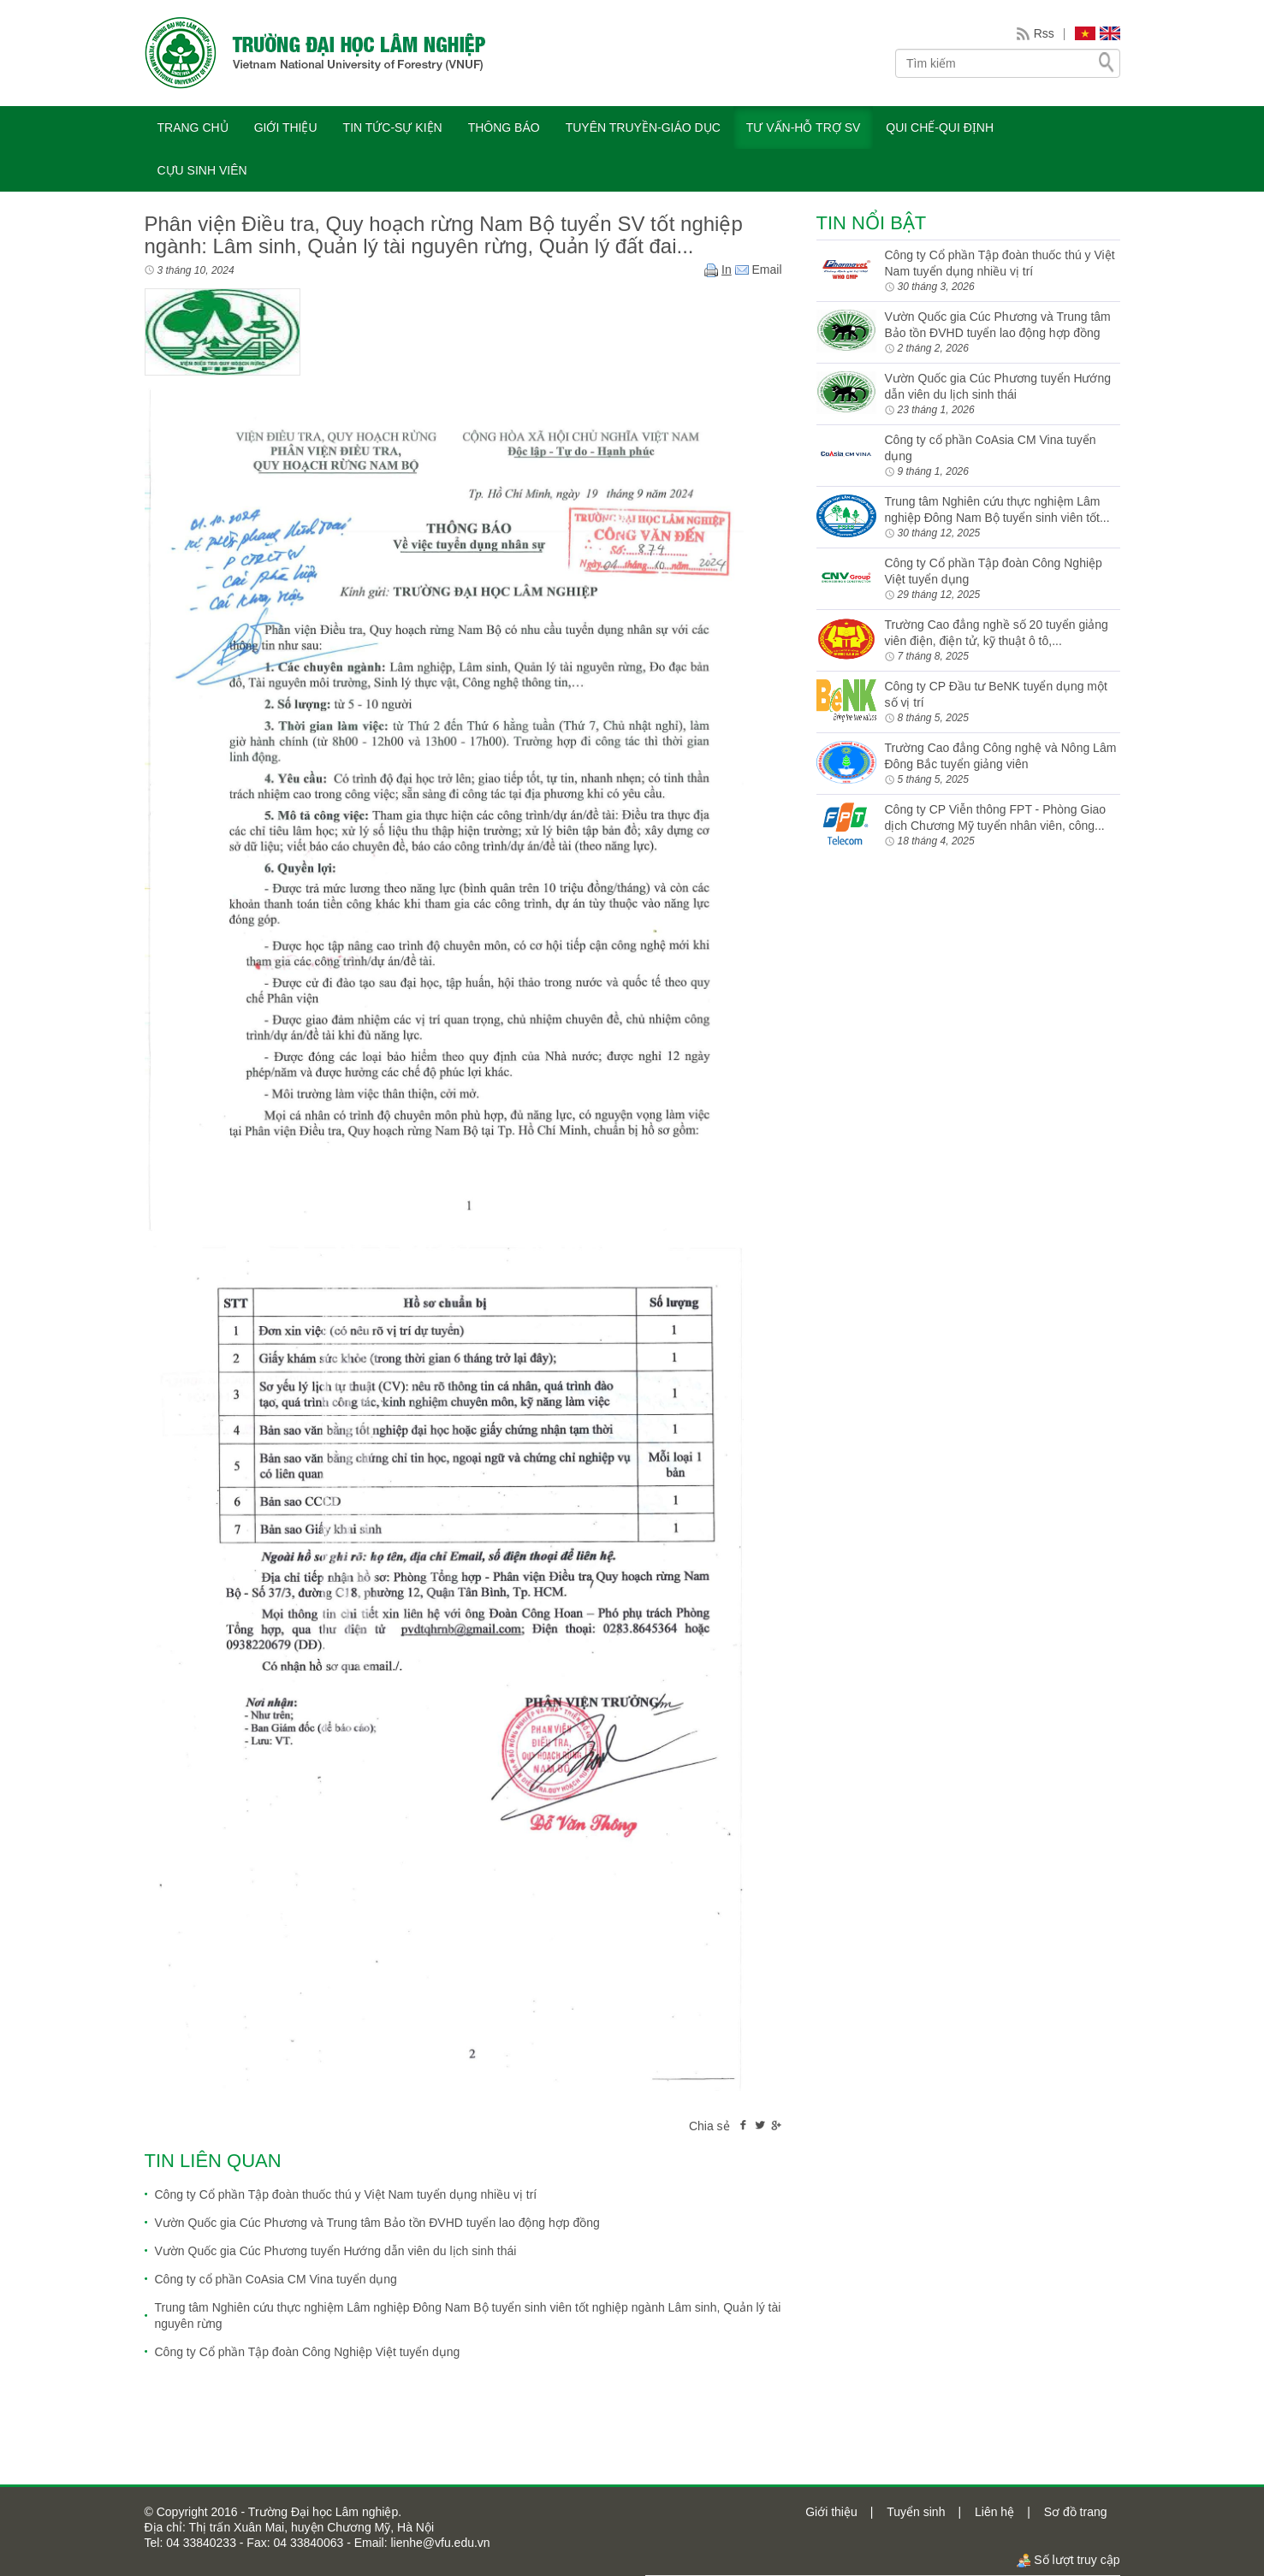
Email (758, 269)
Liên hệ (994, 2512)
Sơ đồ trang (1075, 2512)
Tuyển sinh (916, 2512)
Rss (1044, 33)
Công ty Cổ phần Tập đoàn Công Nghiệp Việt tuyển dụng (307, 2352)
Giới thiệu (831, 2512)
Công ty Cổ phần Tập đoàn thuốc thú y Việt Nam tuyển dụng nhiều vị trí (346, 2194)
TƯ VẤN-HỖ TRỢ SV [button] (803, 127)
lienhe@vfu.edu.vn (439, 2542)
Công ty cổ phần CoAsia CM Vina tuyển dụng (276, 2279)
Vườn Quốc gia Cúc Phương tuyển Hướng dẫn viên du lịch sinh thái (336, 2251)
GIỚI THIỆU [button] (285, 127)
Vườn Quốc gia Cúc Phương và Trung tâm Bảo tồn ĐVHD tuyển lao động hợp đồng (377, 2223)
